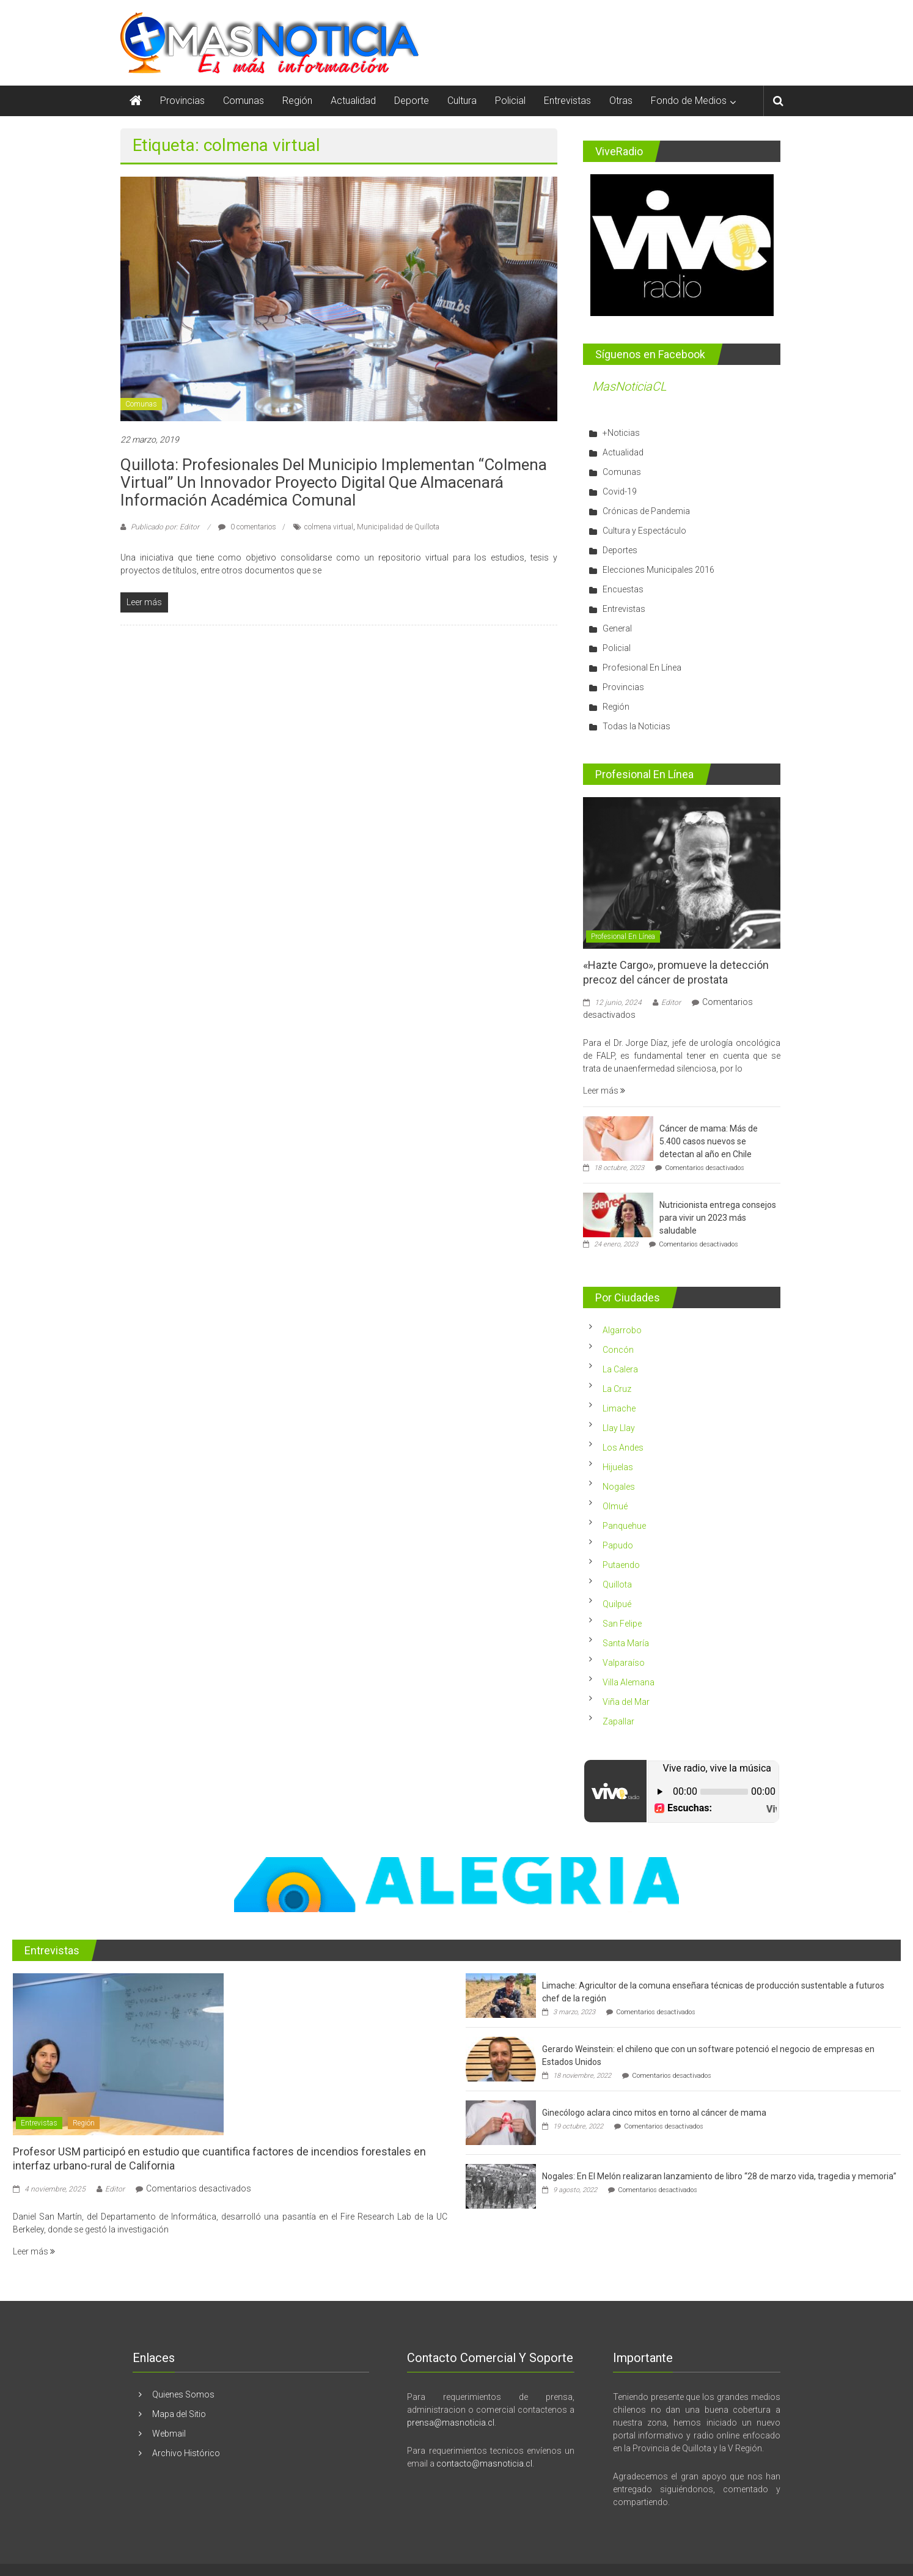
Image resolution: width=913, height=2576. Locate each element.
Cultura (462, 100)
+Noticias (621, 433)
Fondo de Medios (689, 100)
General (617, 628)
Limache (619, 1408)
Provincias (182, 100)
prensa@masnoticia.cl (450, 2422)
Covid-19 (620, 491)
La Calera (620, 1369)
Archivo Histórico (186, 2453)
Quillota (617, 1584)
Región (297, 100)
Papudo (618, 1545)
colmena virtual (328, 527)
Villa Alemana (628, 1682)
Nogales (619, 1487)
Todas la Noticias (636, 726)
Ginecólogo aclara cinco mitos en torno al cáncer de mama (654, 2113)
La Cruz (617, 1389)
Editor (671, 1002)
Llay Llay (619, 1428)
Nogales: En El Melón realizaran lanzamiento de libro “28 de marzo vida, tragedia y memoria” (719, 2176)
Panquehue (624, 1526)
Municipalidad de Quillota (398, 527)
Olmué (615, 1506)
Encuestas (623, 589)
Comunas (243, 100)
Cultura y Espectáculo (644, 530)
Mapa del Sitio (179, 2414)
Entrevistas (567, 100)
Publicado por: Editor (165, 527)
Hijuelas (618, 1467)
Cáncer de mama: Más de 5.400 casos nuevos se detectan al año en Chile (708, 1141)
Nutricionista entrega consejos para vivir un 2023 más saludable (717, 1217)
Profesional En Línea (642, 667)
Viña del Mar (626, 1702)
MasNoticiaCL (629, 386)
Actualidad (353, 100)
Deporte (411, 100)
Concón (618, 1350)
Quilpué (617, 1604)
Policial (510, 100)
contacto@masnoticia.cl (484, 2463)
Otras (620, 100)
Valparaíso (624, 1663)
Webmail (169, 2433)
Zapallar (618, 1721)
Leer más (604, 1090)
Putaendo (621, 1565)
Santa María (626, 1643)
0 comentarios (247, 527)
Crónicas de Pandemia (646, 511)
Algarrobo (622, 1330)
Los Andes (623, 1447)
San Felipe (622, 1623)
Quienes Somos (183, 2394)
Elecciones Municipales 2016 (658, 570)
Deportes (620, 550)
